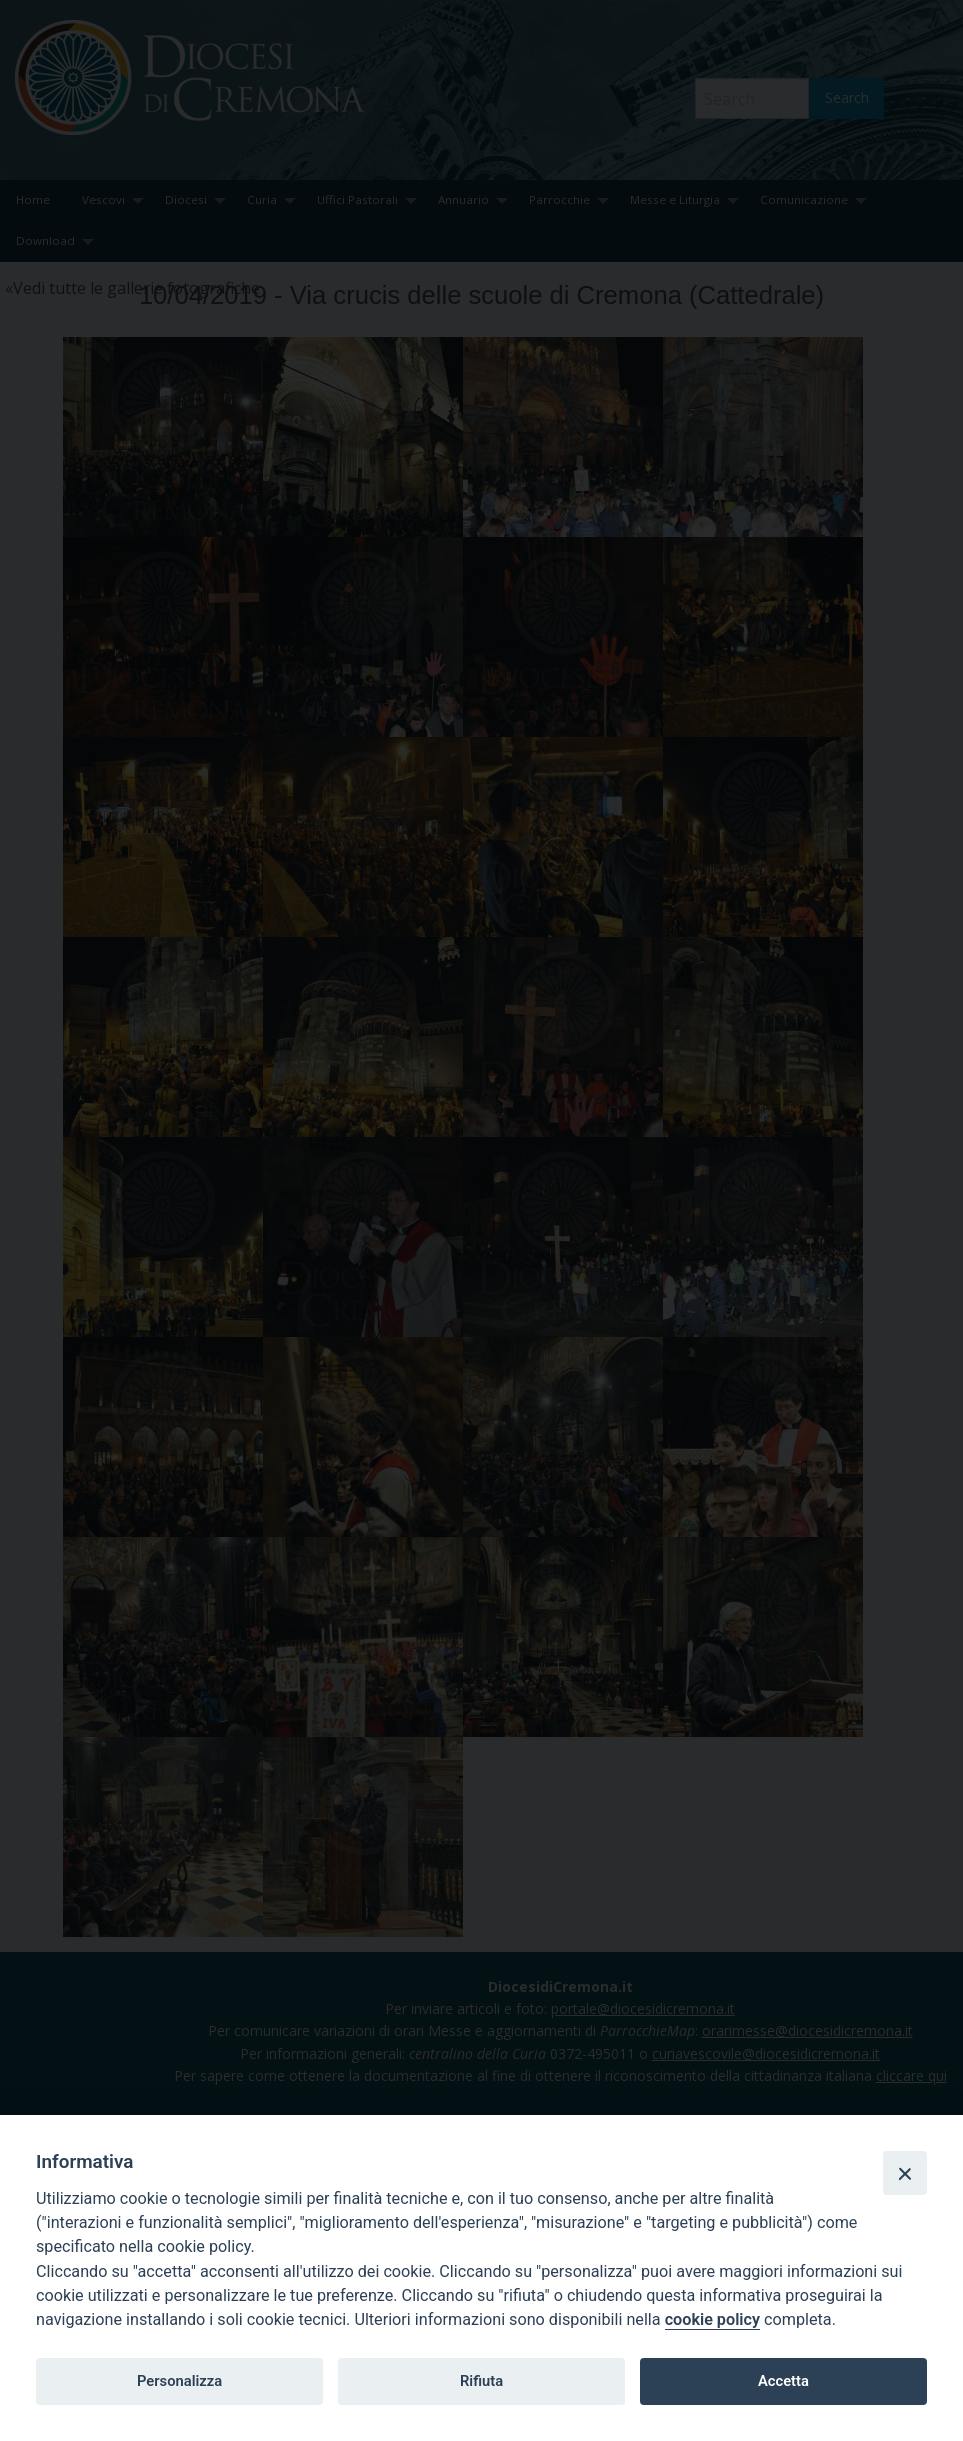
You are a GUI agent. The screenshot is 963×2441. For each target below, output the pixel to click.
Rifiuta (481, 2381)
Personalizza (179, 2381)
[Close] (905, 2173)
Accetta (783, 2381)
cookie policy (712, 2319)
